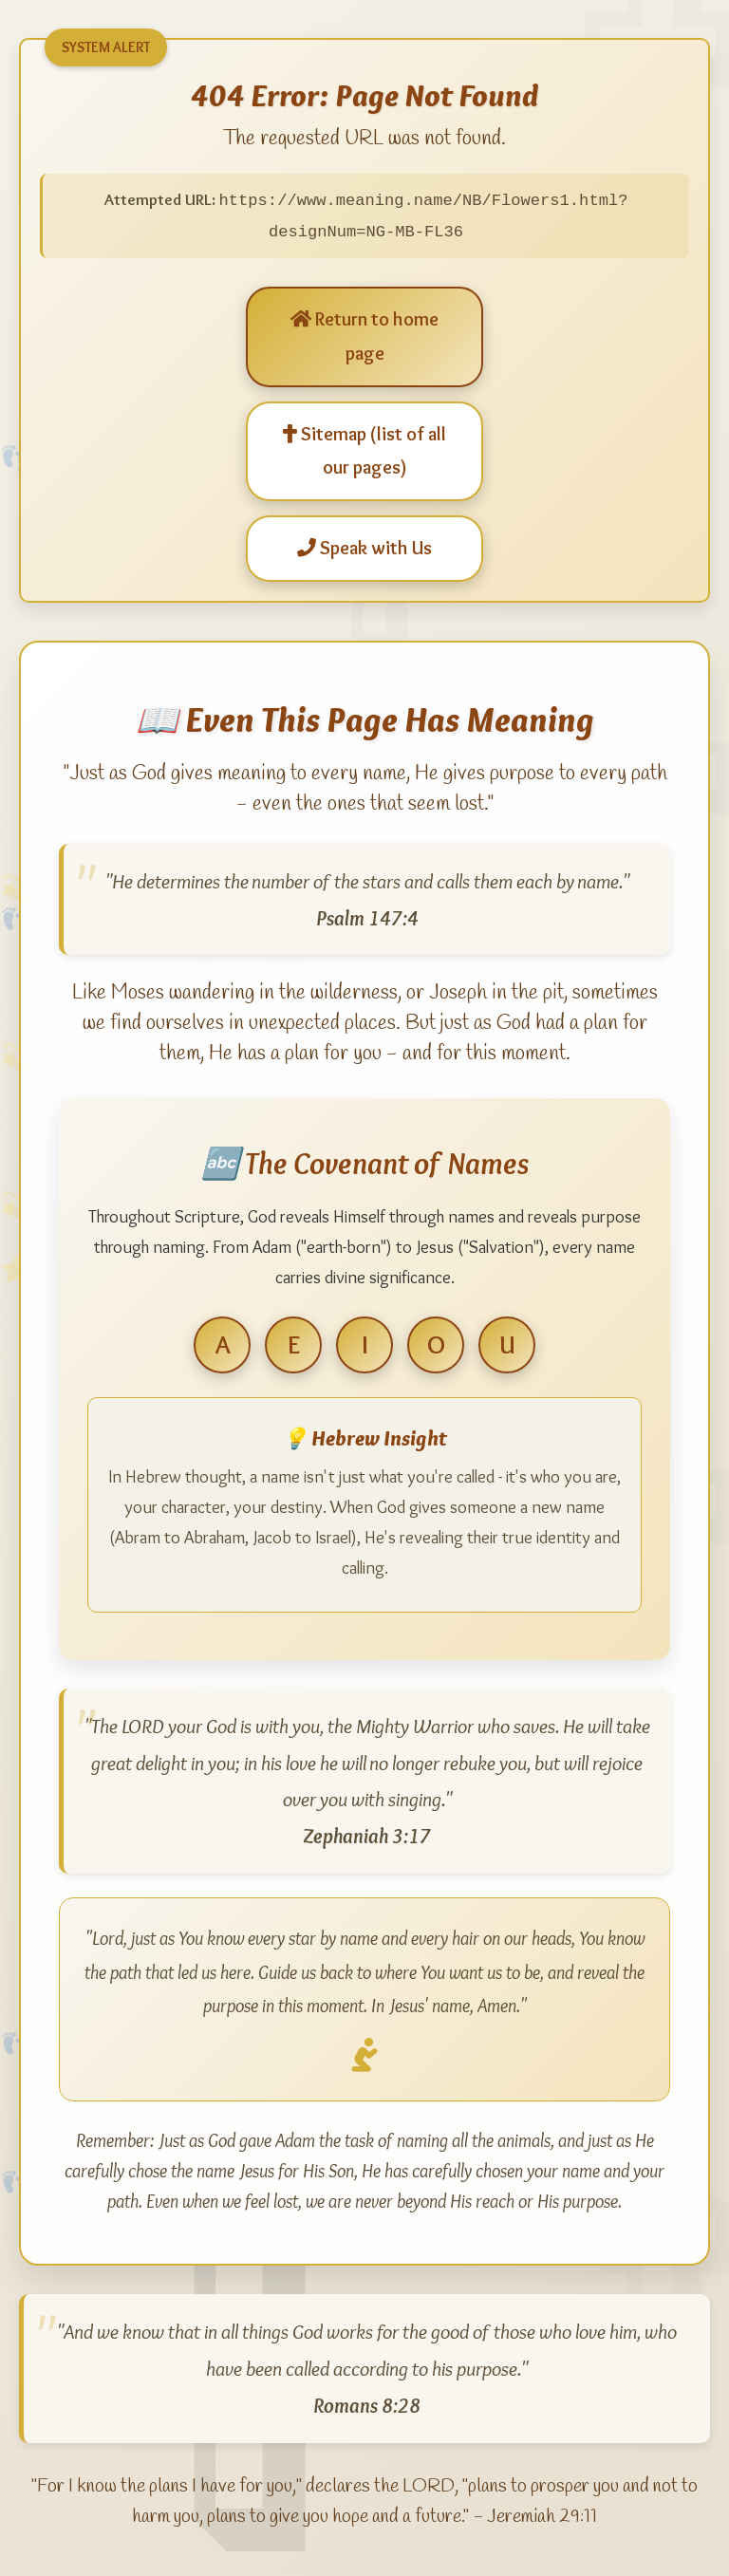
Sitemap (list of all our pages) (364, 448)
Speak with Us (364, 545)
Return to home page (364, 334)
